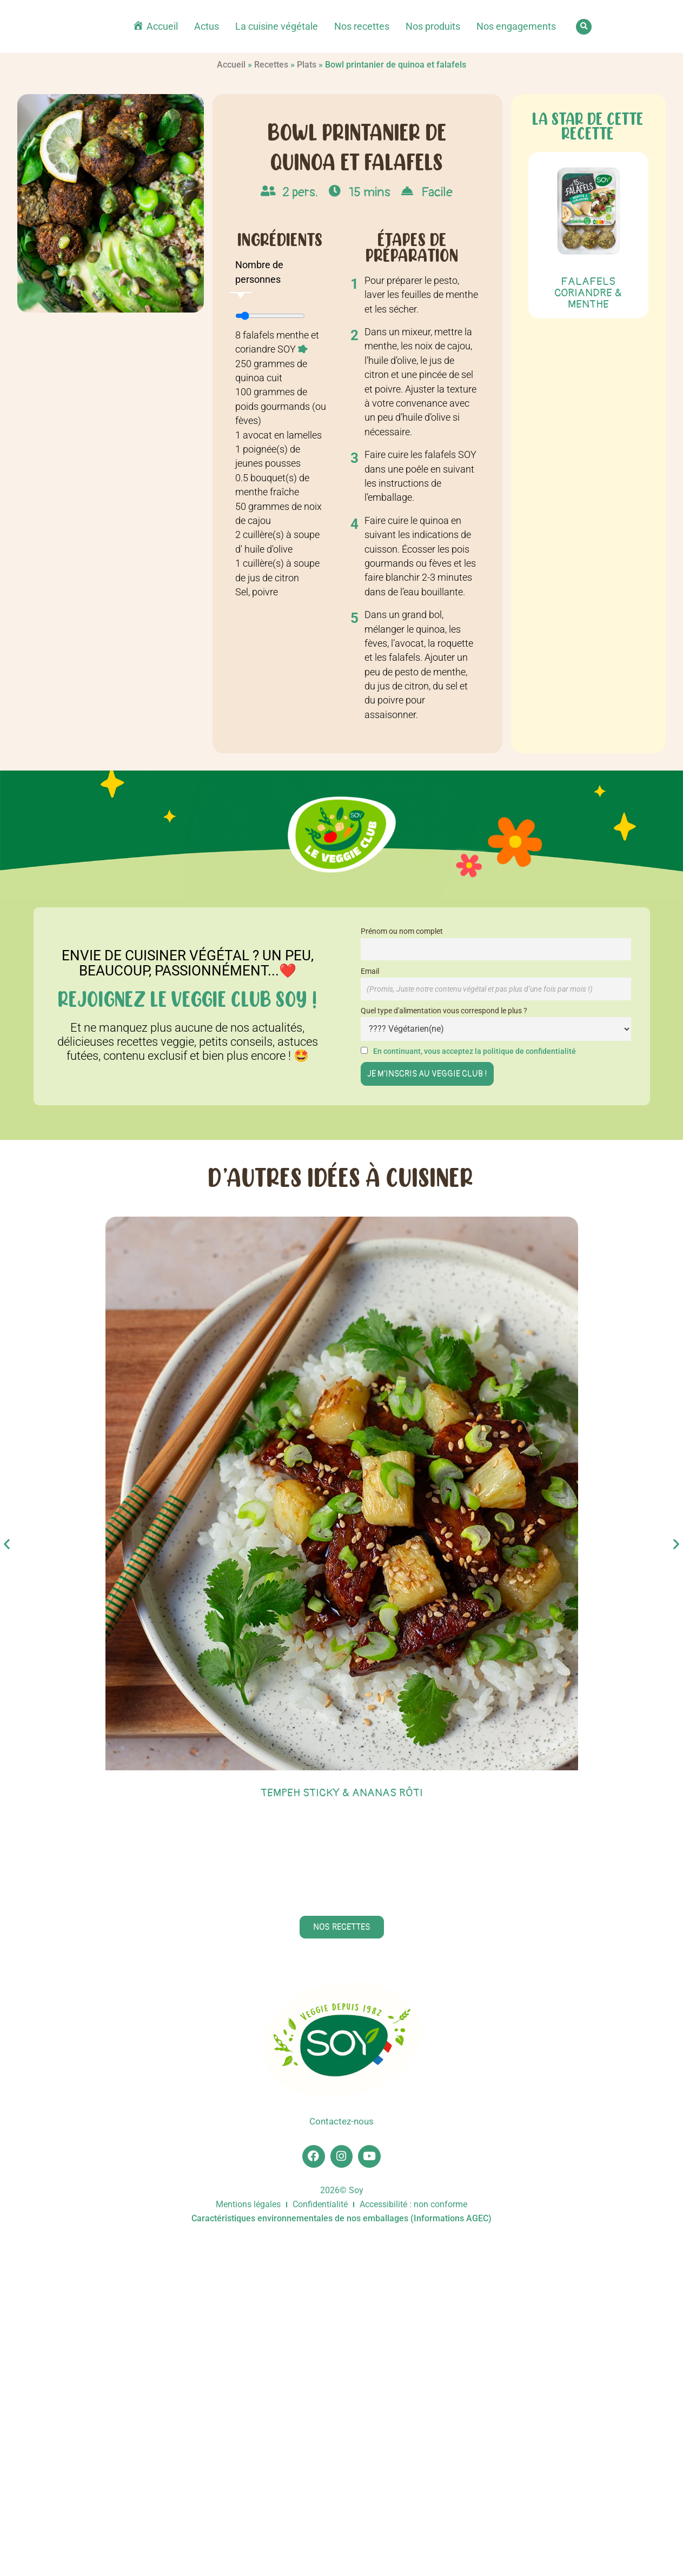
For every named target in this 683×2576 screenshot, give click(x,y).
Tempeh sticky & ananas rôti (342, 1793)
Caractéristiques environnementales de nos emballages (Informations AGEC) (341, 2558)
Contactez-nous (342, 2456)
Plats (306, 64)
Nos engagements (516, 26)
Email (370, 971)
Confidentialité (320, 2544)
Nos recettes (361, 26)
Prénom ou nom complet (402, 931)
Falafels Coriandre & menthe (588, 293)
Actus (206, 26)
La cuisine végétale (276, 26)
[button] (584, 27)
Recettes (271, 64)
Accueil (231, 64)
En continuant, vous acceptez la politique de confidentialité (474, 1051)
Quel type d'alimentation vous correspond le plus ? (444, 1010)
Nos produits (433, 26)
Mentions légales (248, 2544)
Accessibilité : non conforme (413, 2544)
